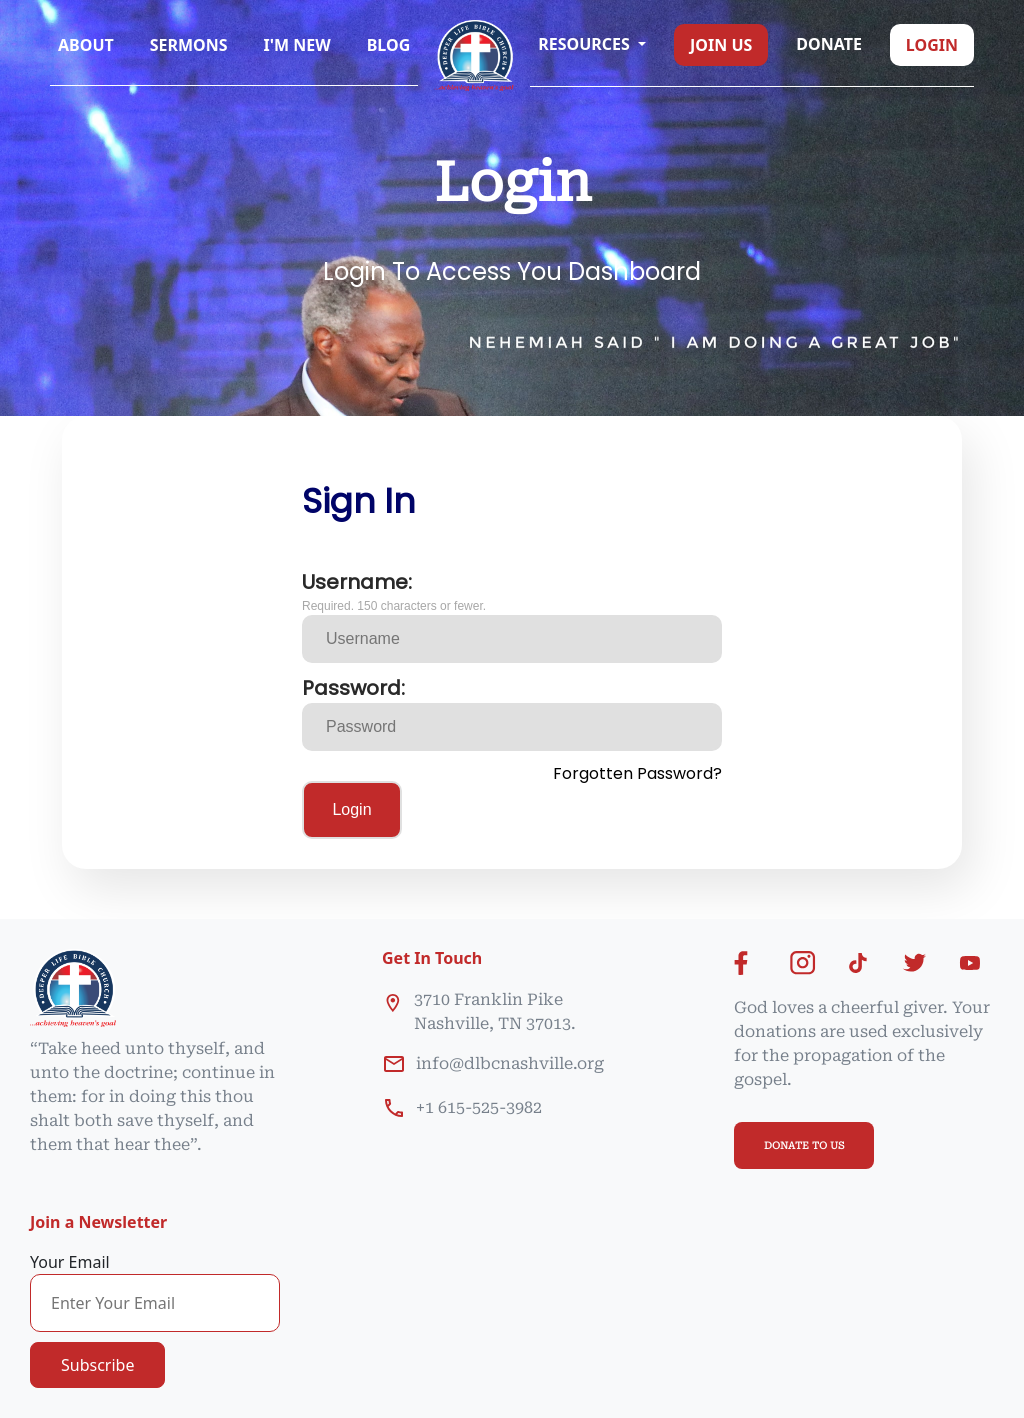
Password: (353, 688)
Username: (357, 582)
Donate (829, 44)
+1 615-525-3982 (479, 1107)
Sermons (189, 45)
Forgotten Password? (637, 773)
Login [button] (932, 45)
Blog (389, 45)
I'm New (297, 45)
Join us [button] (721, 45)
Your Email (70, 1262)
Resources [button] (586, 44)
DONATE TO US (804, 1145)
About (86, 45)
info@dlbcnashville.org (510, 1063)
